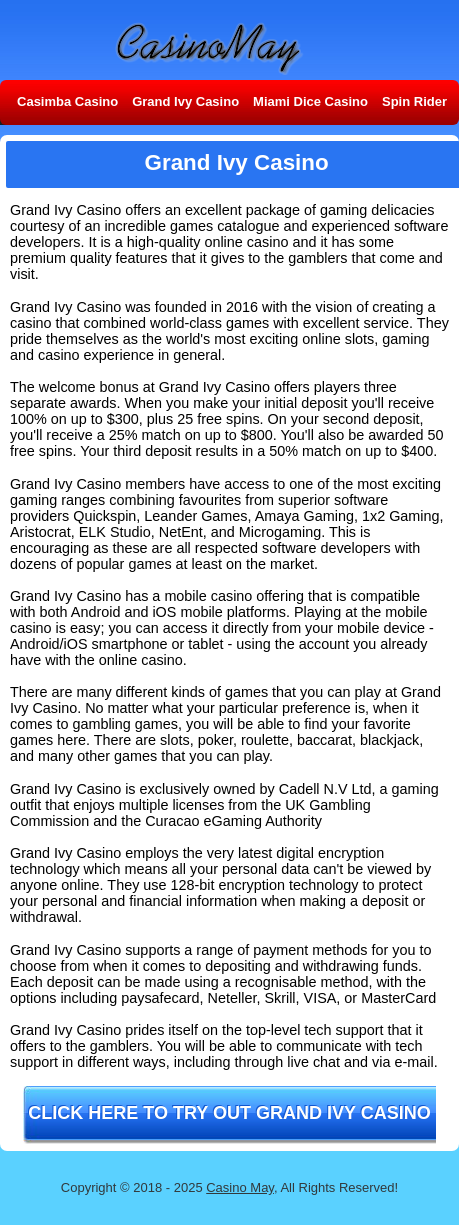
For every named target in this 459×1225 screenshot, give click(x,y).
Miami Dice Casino (310, 101)
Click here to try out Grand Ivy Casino (229, 1113)
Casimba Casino (67, 101)
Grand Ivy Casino (185, 101)
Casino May (240, 1187)
